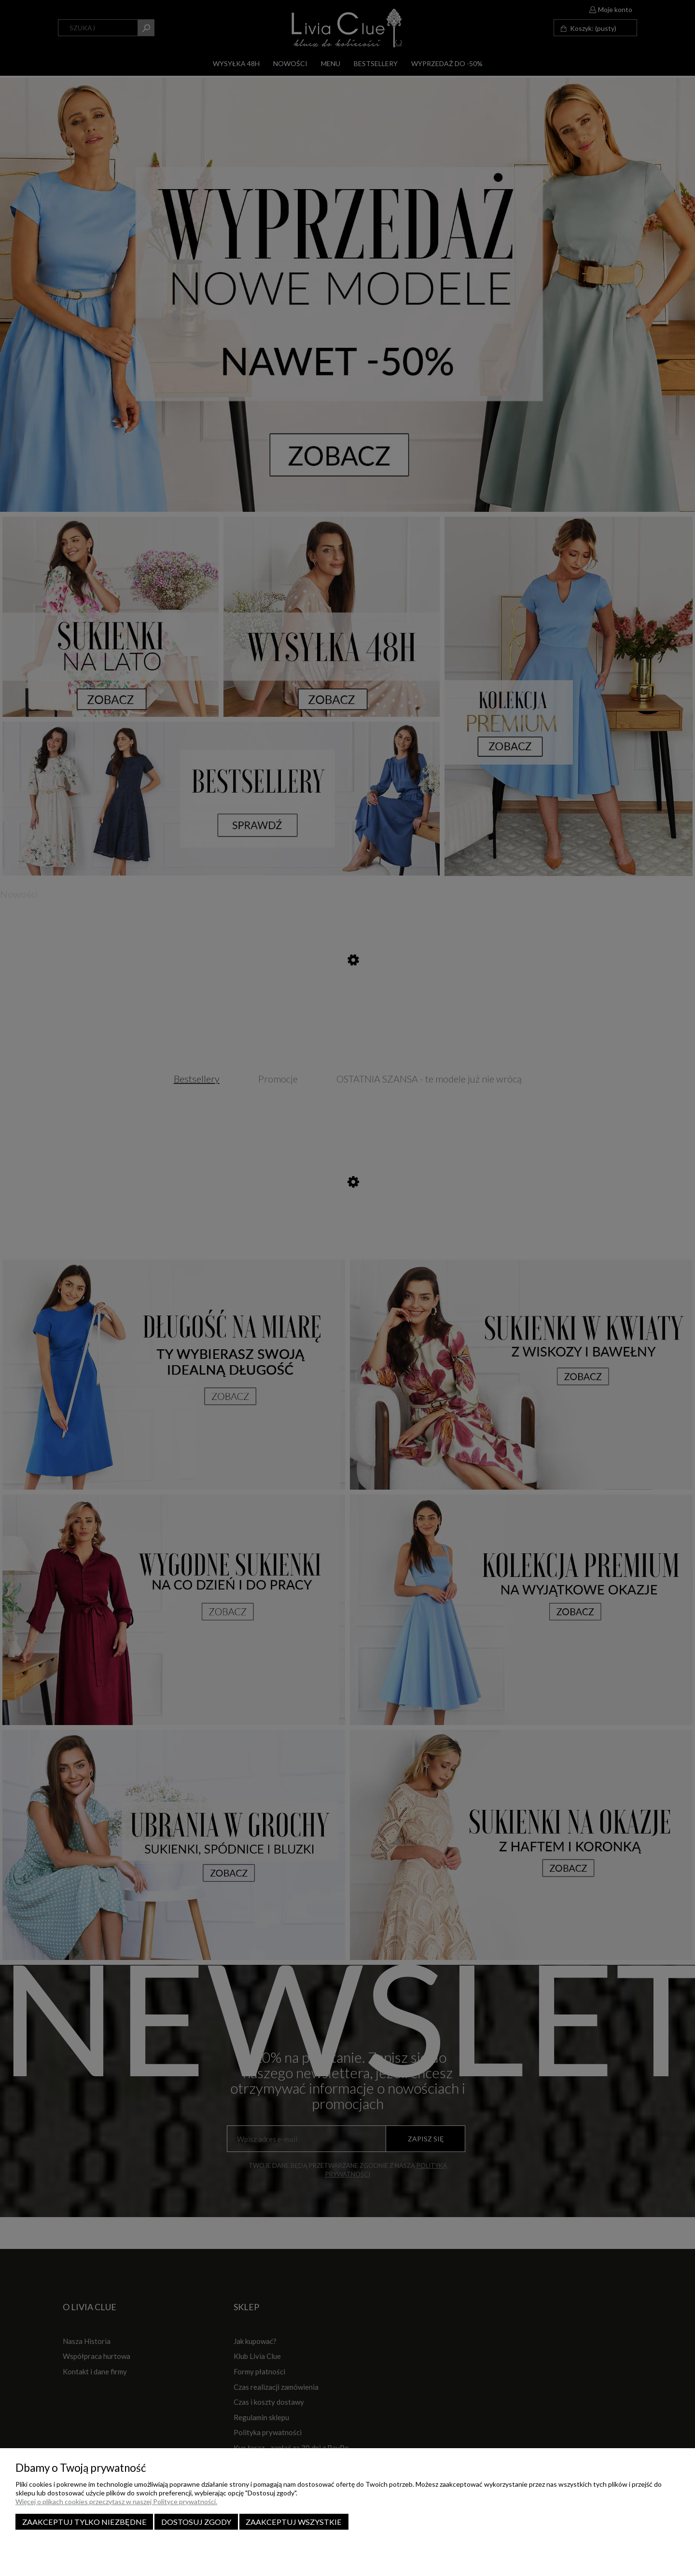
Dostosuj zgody (196, 2521)
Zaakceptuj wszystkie (294, 2521)
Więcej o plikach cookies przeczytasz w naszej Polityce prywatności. (116, 2501)
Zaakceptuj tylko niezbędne (84, 2521)
